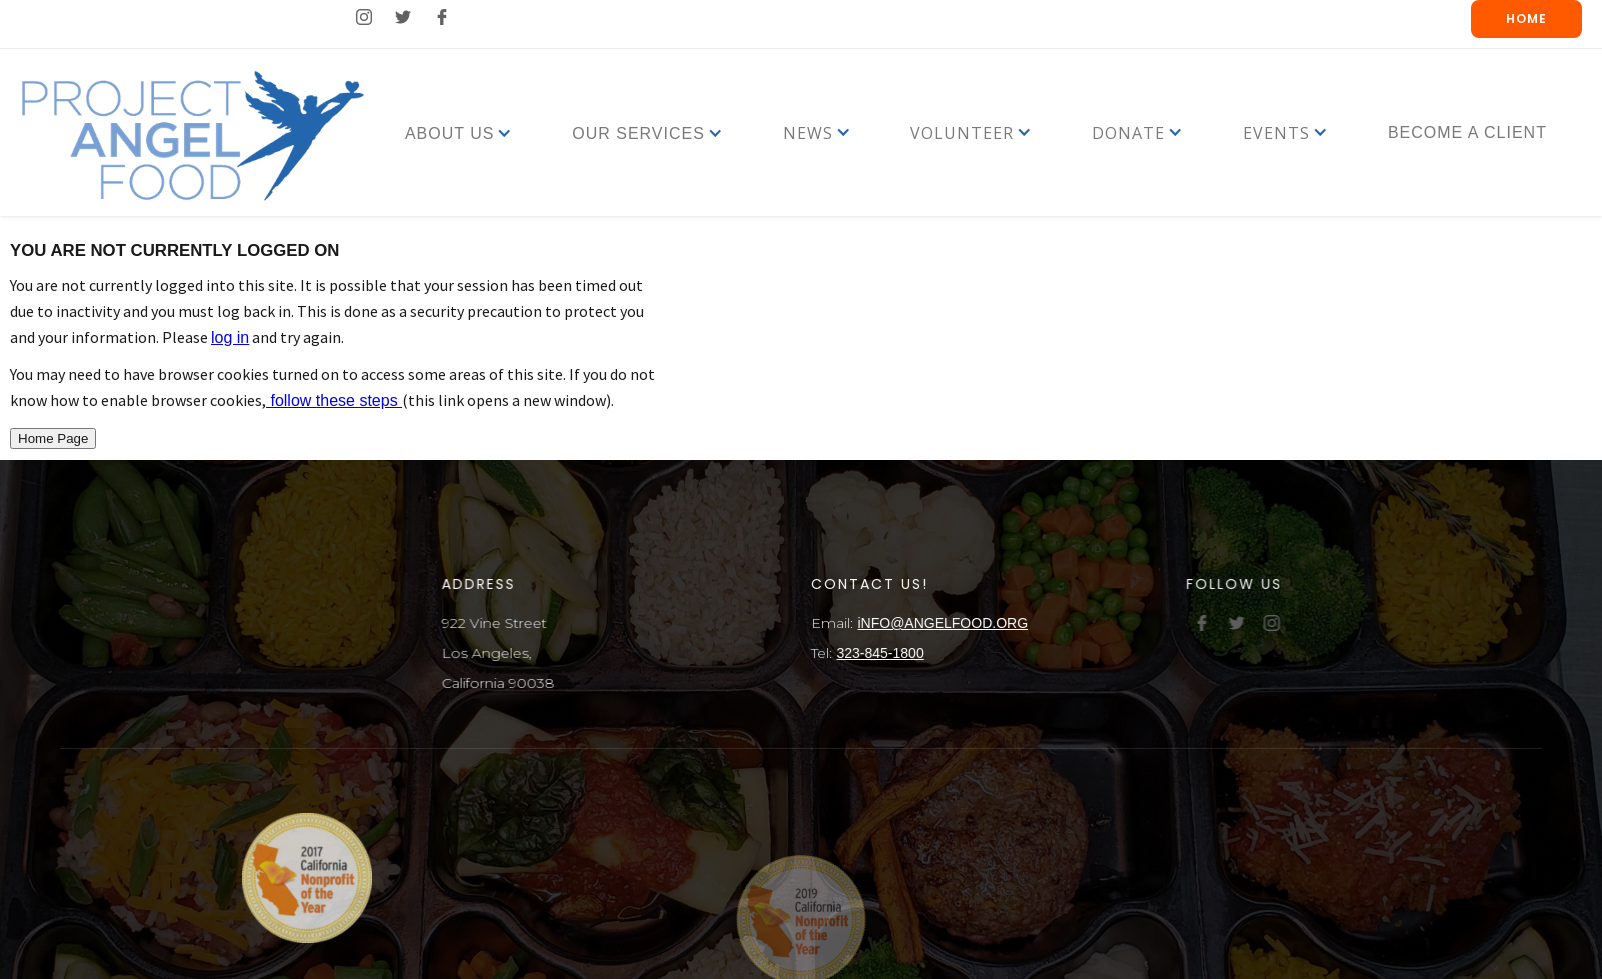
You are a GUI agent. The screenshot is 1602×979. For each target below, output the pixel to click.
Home (1526, 18)
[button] (450, 132)
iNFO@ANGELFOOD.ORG (946, 623)
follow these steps (334, 400)
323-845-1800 (883, 653)
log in (230, 337)
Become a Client (1467, 132)
